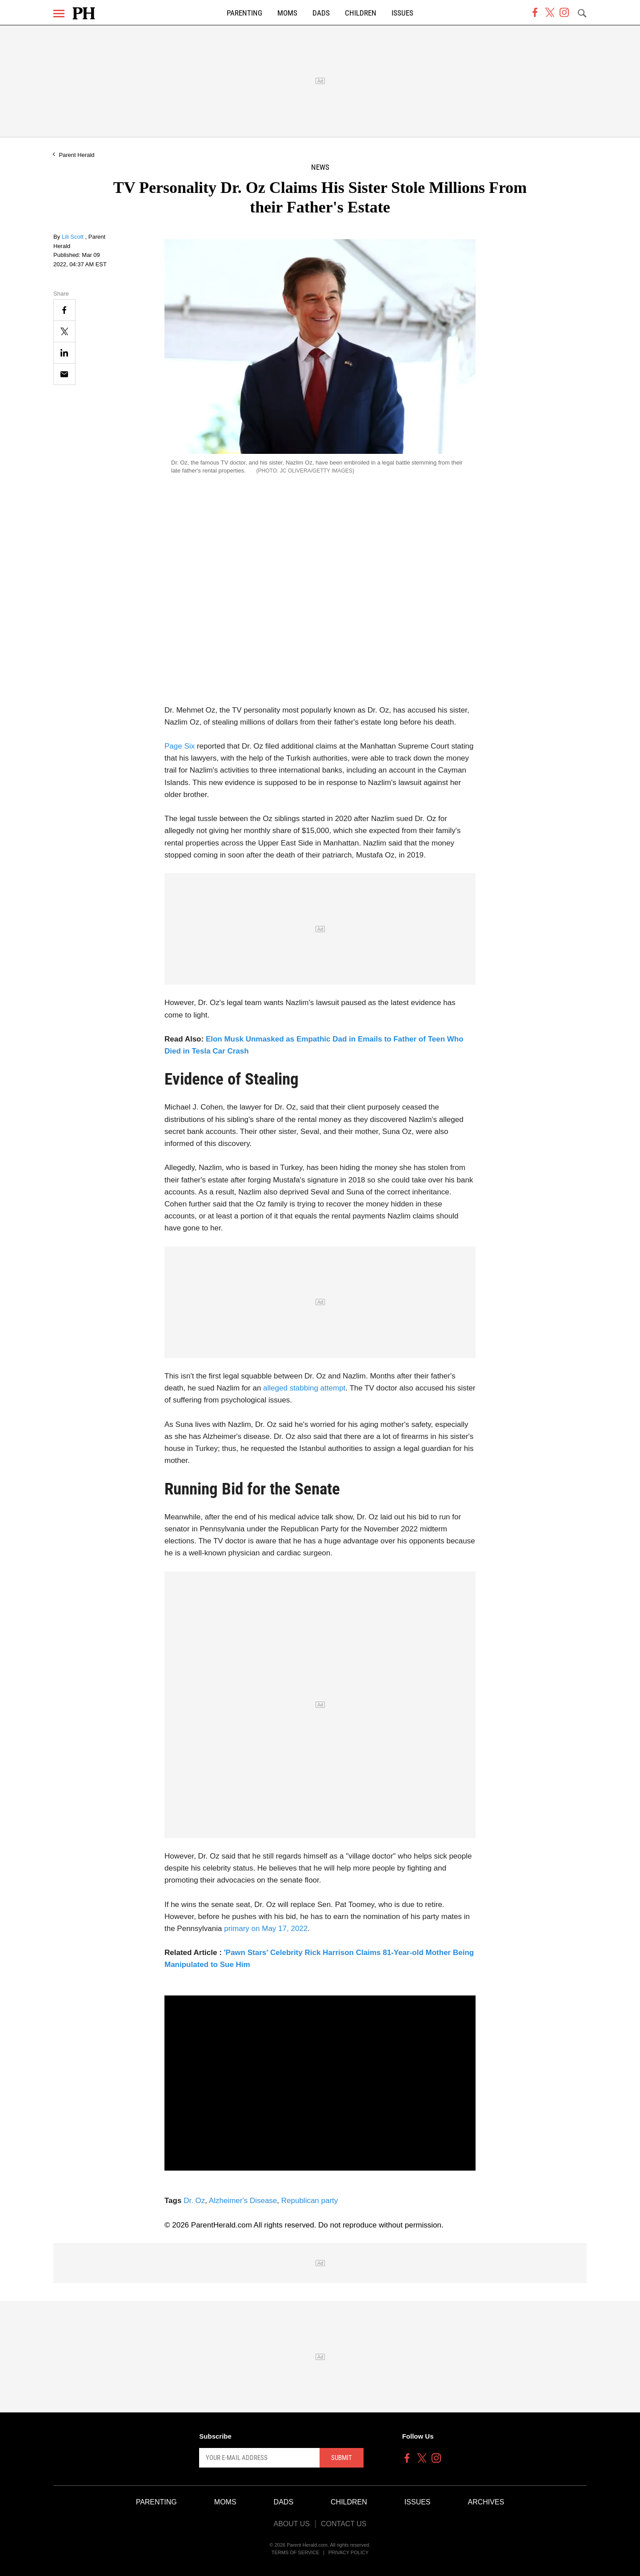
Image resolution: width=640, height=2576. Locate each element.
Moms (287, 13)
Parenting (244, 13)
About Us (291, 2524)
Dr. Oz (194, 2200)
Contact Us (344, 2524)
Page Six (179, 746)
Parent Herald (76, 155)
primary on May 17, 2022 (266, 1928)
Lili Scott (73, 236)
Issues (402, 13)
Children (360, 13)
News (320, 167)
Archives (486, 2502)
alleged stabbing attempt (304, 1388)
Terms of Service (296, 2552)
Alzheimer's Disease (243, 2200)
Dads (321, 13)
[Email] (64, 374)
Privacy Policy (348, 2552)
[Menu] (58, 13)
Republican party (309, 2200)
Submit (341, 2458)
